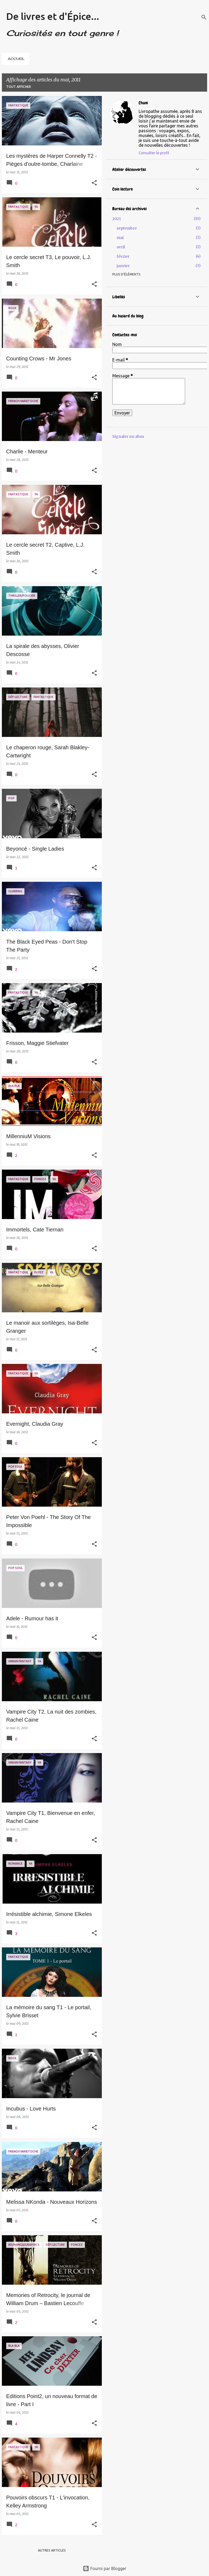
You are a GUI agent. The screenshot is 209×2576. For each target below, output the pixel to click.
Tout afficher (18, 86)
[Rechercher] (204, 17)
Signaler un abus (128, 436)
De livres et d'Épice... (52, 16)
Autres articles (52, 2550)
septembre (127, 228)
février (123, 256)
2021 (116, 218)
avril (121, 247)
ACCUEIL (16, 59)
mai (120, 237)
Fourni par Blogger (104, 2568)
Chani (143, 103)
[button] (94, 183)
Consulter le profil (154, 153)
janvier (123, 265)
